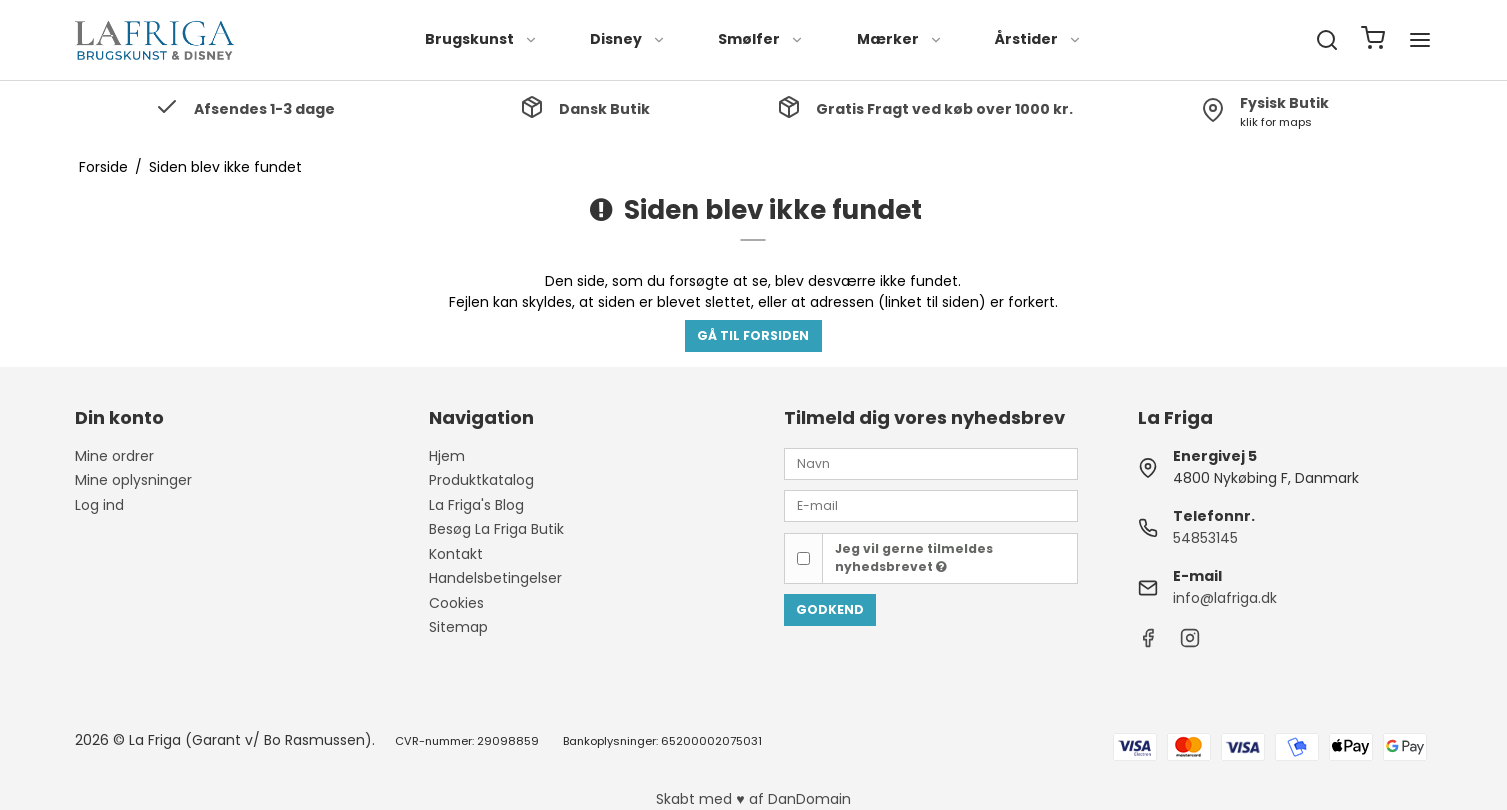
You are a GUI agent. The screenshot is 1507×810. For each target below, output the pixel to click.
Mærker (900, 39)
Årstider (1038, 39)
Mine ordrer (114, 456)
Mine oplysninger (133, 480)
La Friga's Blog (476, 505)
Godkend (830, 609)
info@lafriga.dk (1225, 598)
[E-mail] (931, 505)
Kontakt (456, 554)
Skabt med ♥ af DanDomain (753, 799)
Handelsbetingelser (495, 578)
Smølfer (761, 39)
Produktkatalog (481, 480)
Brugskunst (481, 39)
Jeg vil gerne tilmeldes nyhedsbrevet (914, 557)
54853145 (1205, 538)
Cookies (456, 603)
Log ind (99, 505)
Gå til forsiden (753, 335)
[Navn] (931, 463)
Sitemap (458, 627)
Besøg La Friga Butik (496, 529)
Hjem (447, 456)
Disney (628, 39)
